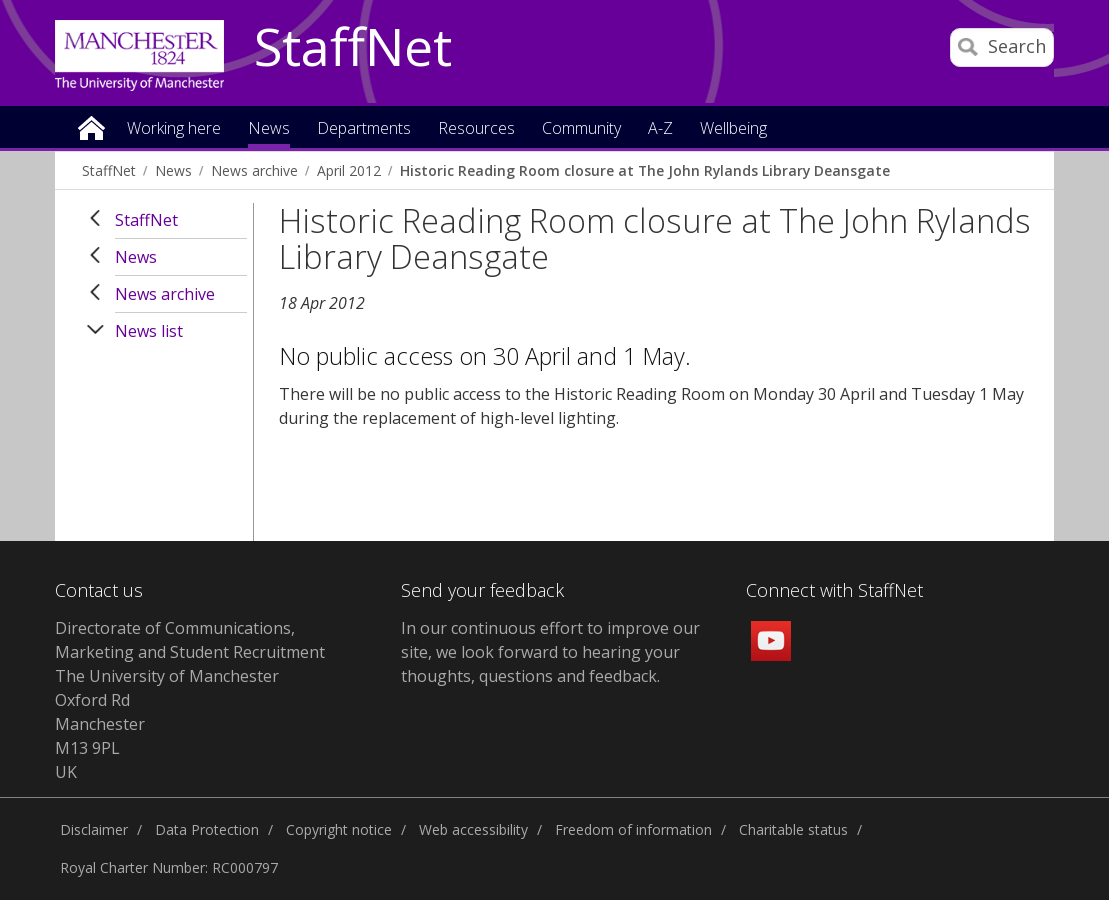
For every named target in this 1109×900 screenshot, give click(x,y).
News (173, 170)
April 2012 (349, 170)
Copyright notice (339, 829)
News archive (254, 170)
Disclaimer (94, 829)
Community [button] (581, 129)
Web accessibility (473, 829)
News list (149, 331)
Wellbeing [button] (733, 129)
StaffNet (353, 48)
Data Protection (207, 829)
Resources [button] (476, 129)
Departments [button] (364, 129)
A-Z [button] (660, 129)
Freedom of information (633, 829)
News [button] (269, 129)
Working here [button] (174, 129)
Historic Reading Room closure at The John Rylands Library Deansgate (645, 170)
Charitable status (793, 829)
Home (91, 126)
